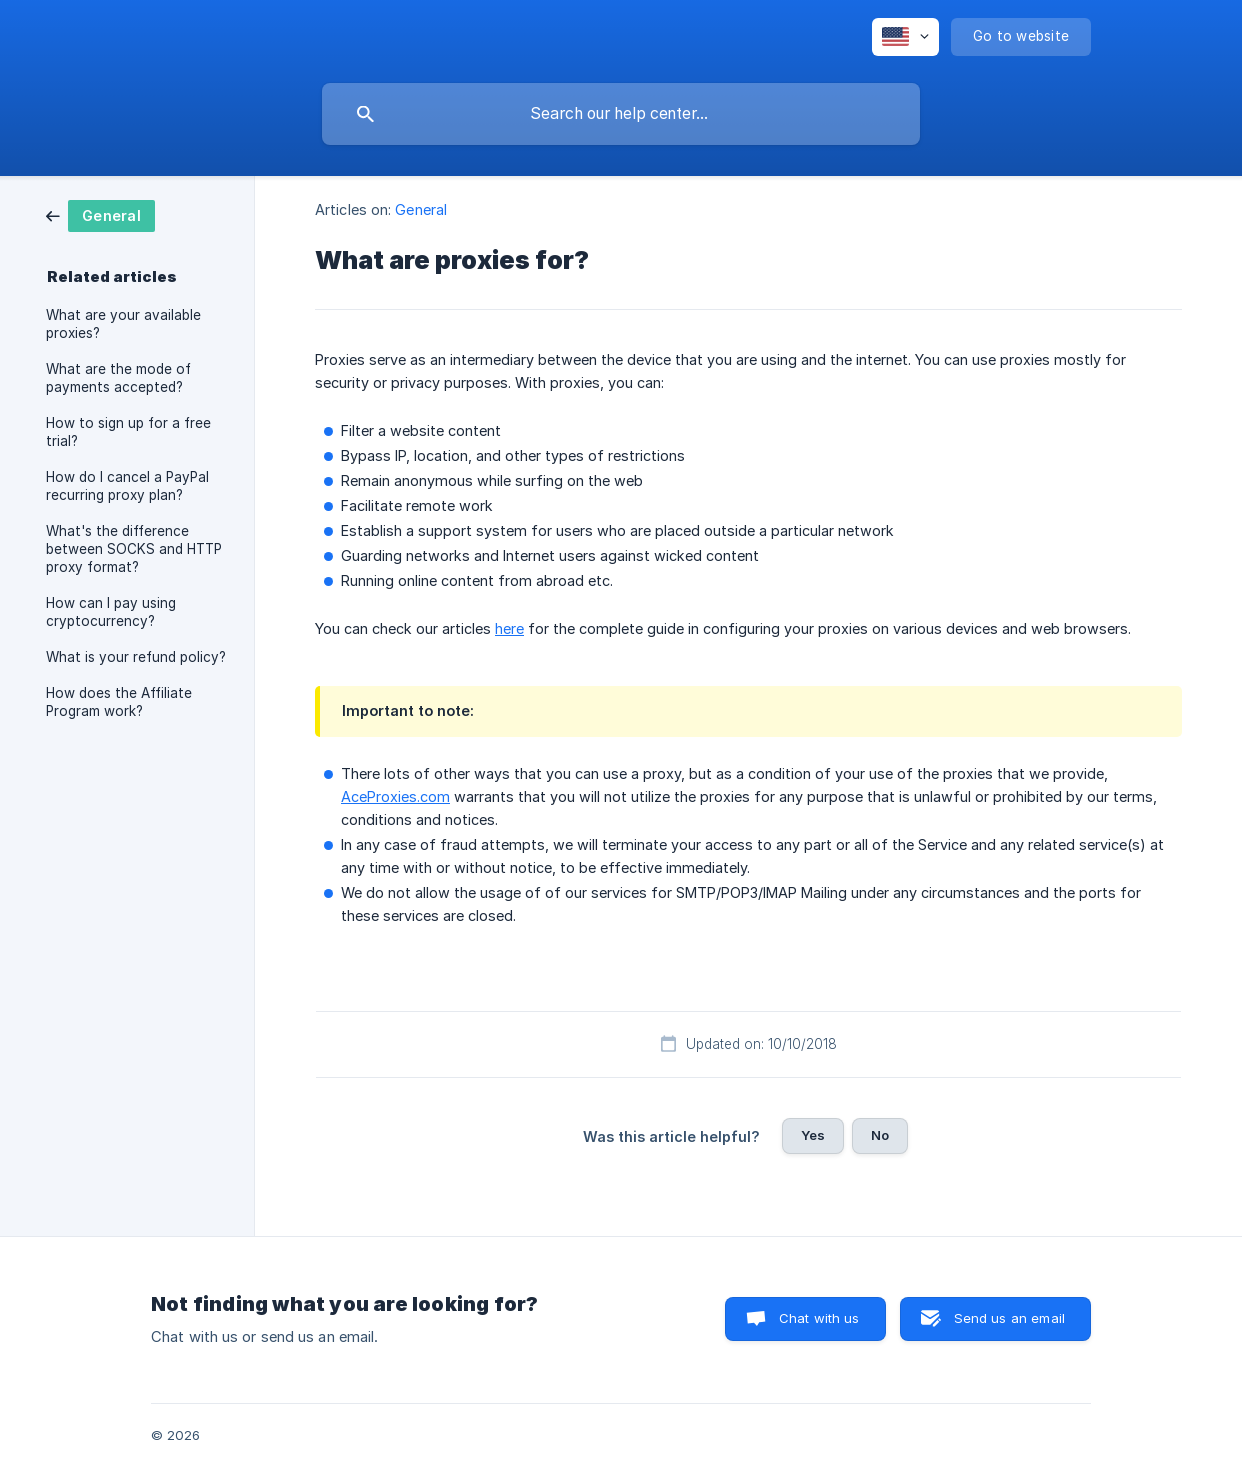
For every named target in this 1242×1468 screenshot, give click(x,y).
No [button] (880, 1135)
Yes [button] (813, 1135)
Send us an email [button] (1009, 1318)
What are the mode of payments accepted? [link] (118, 378)
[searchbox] (621, 114)
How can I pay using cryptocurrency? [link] (111, 612)
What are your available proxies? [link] (123, 324)
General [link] (421, 209)
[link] (100, 214)
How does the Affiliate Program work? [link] (119, 702)
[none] (905, 37)
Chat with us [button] (819, 1318)
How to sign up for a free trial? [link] (128, 432)
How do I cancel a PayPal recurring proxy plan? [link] (127, 486)
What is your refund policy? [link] (136, 657)
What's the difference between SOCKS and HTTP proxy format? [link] (134, 549)
